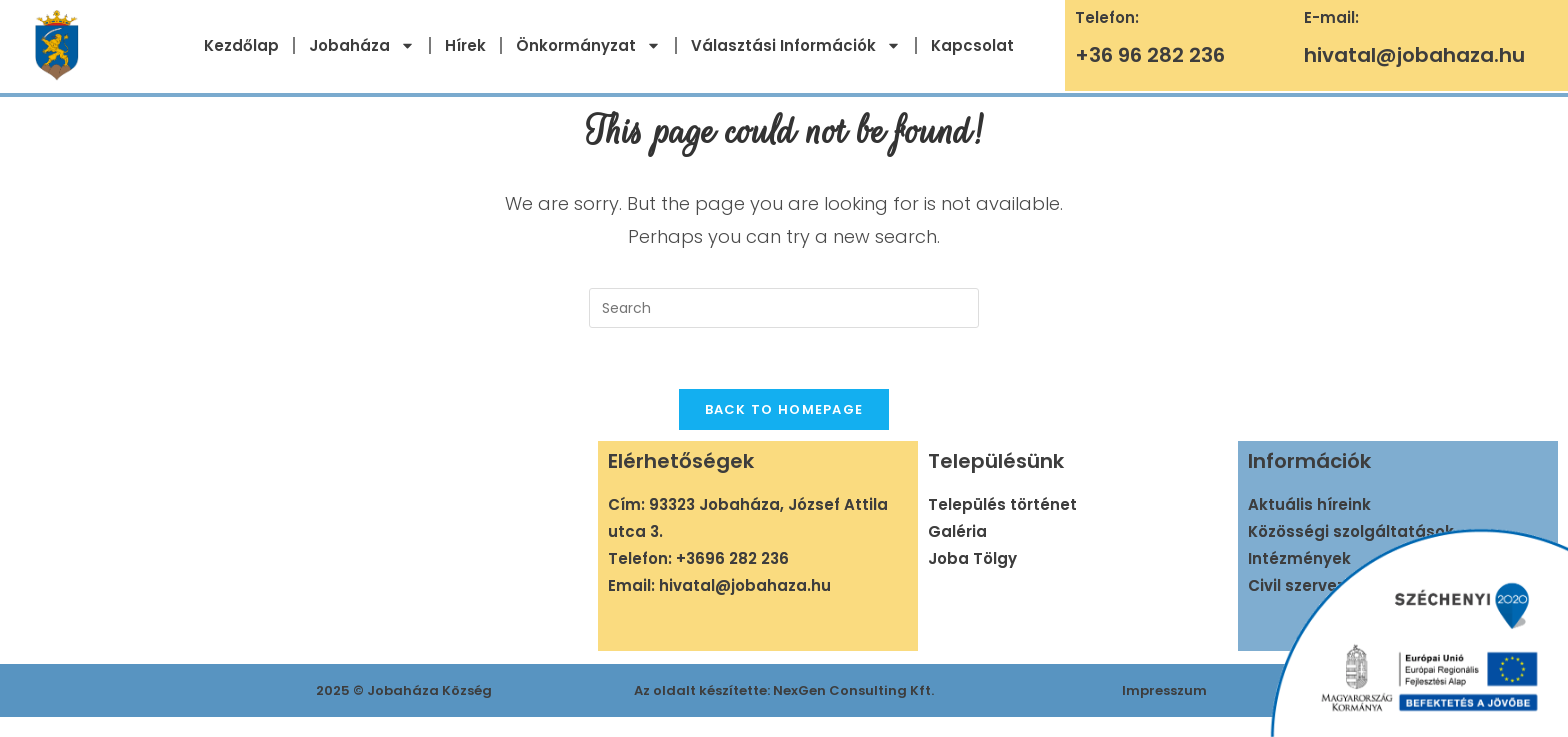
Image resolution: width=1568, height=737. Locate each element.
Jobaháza (362, 45)
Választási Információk (796, 45)
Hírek (465, 45)
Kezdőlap (241, 45)
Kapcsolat (972, 45)
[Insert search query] (784, 308)
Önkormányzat (588, 45)
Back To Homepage (784, 409)
